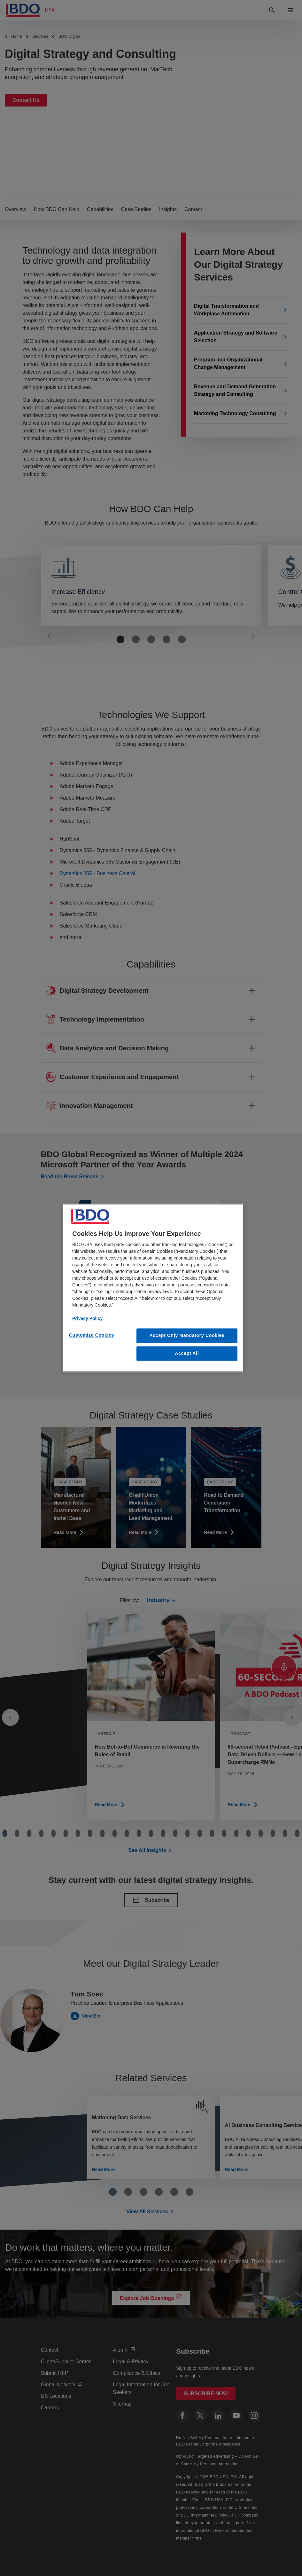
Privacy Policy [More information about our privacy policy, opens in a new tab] (87, 1318)
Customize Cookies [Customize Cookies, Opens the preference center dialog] (91, 1335)
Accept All (187, 1353)
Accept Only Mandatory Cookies (186, 1335)
